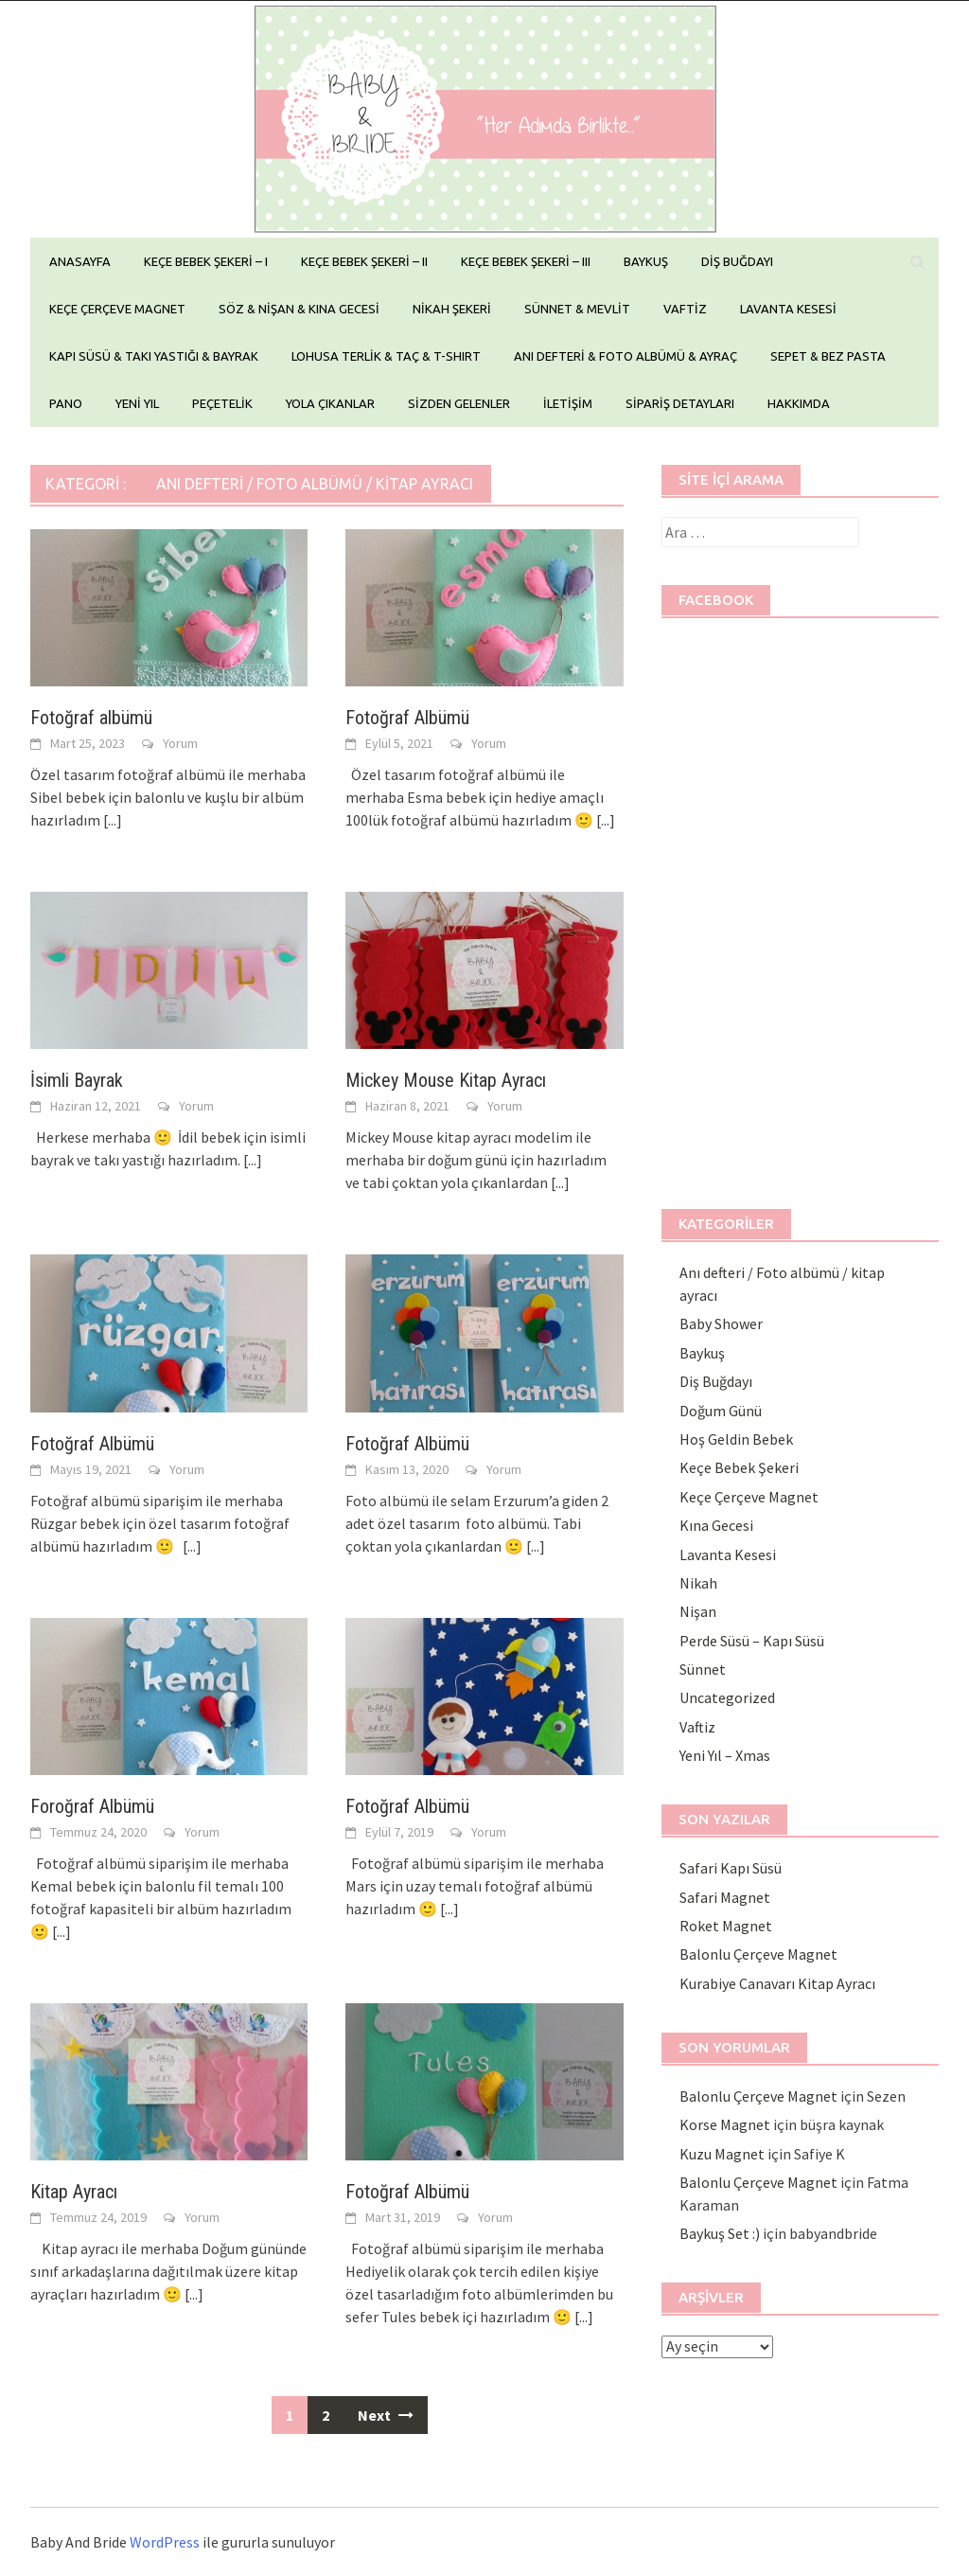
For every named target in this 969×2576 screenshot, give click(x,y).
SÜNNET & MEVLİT (577, 308)
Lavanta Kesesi (727, 1554)
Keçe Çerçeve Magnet (749, 1496)
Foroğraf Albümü (92, 1806)
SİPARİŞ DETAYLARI (679, 403)
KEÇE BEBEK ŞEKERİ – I (206, 261)
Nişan (697, 1611)
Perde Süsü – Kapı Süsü (751, 1640)
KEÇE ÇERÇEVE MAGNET (117, 308)
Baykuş (702, 1352)
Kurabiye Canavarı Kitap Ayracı (777, 1983)
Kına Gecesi (716, 1525)
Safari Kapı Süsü (730, 1867)
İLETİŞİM (567, 403)
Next (386, 2415)
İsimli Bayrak (76, 1080)
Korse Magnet (724, 2124)
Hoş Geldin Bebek (736, 1439)
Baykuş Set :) (719, 2233)
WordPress (165, 2541)
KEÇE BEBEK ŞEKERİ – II (364, 261)
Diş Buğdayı (715, 1381)
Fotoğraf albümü (91, 717)
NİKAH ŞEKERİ (452, 308)
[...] (112, 819)
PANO (65, 403)
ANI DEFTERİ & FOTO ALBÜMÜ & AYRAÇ (625, 356)
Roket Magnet (725, 1925)
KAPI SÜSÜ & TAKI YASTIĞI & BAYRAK (153, 356)
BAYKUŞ (646, 261)
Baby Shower (721, 1323)
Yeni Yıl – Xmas (724, 1755)
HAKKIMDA (798, 403)
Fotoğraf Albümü (407, 717)
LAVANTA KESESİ (788, 308)
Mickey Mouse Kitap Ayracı (445, 1080)
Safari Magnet (724, 1897)
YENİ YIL (137, 403)
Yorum (180, 743)
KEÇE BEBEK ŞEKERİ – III (525, 261)
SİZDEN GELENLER (459, 403)
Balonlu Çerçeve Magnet (758, 1954)
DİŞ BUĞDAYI (737, 261)
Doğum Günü (720, 1410)
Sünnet (702, 1669)
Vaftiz (697, 1726)
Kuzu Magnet (722, 2153)
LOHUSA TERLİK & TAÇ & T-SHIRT (386, 356)
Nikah (698, 1582)
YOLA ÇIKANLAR (330, 403)
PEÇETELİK (222, 403)
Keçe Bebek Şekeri (739, 1467)
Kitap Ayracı (73, 2191)
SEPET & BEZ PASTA (828, 356)
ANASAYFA (80, 261)
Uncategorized (727, 1697)
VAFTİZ (685, 308)
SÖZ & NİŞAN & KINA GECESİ (299, 308)
